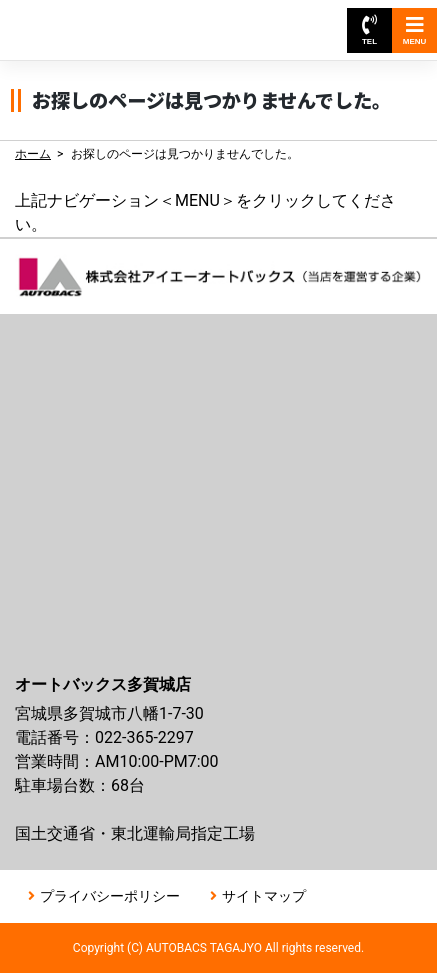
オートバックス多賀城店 (108, 20)
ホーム (33, 154)
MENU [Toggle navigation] (415, 30)
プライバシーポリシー (110, 896)
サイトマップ (264, 896)
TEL (369, 30)
